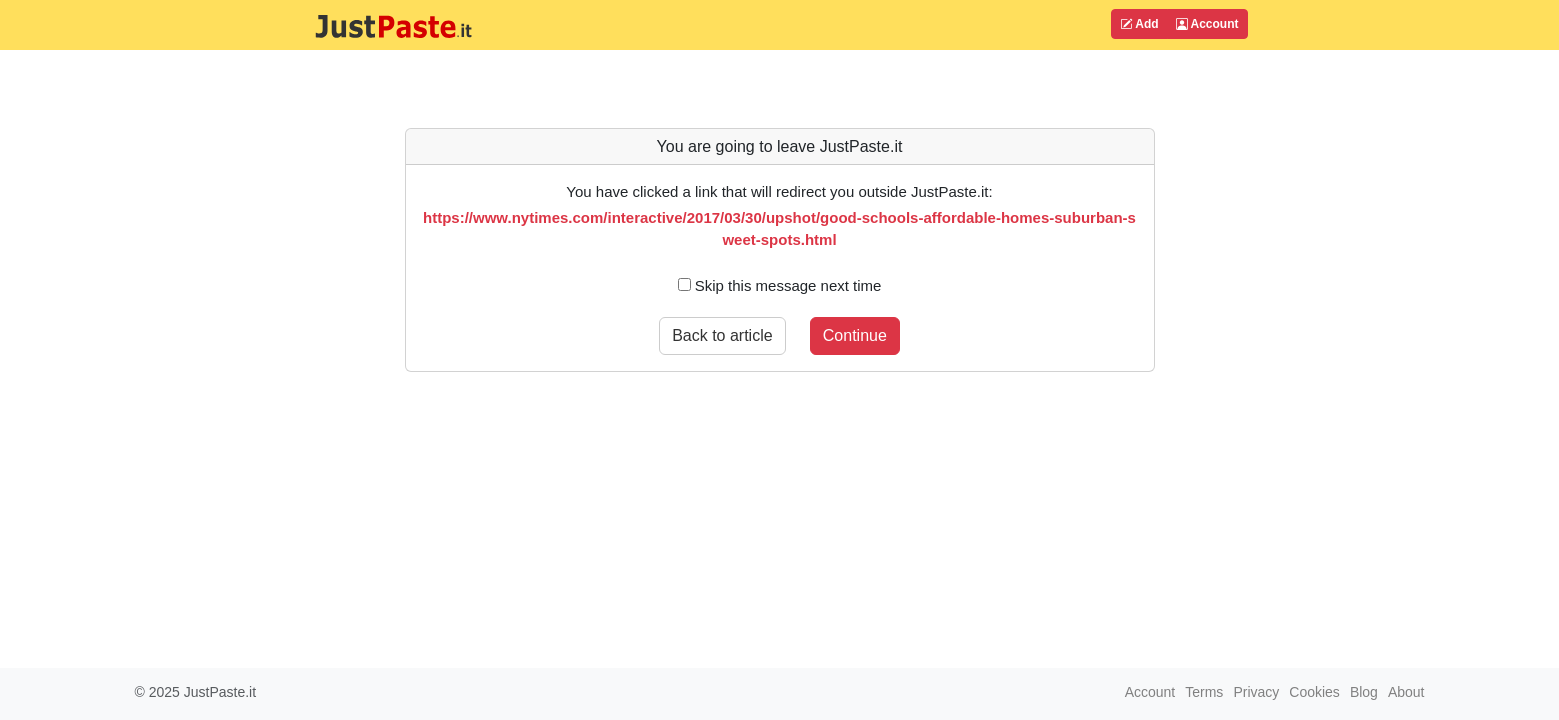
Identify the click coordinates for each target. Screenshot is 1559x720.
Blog (1364, 692)
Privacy (1256, 692)
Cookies (1314, 692)
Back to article (722, 335)
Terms (1204, 692)
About (1406, 692)
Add (1139, 24)
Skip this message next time (780, 285)
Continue (855, 335)
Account (1207, 24)
